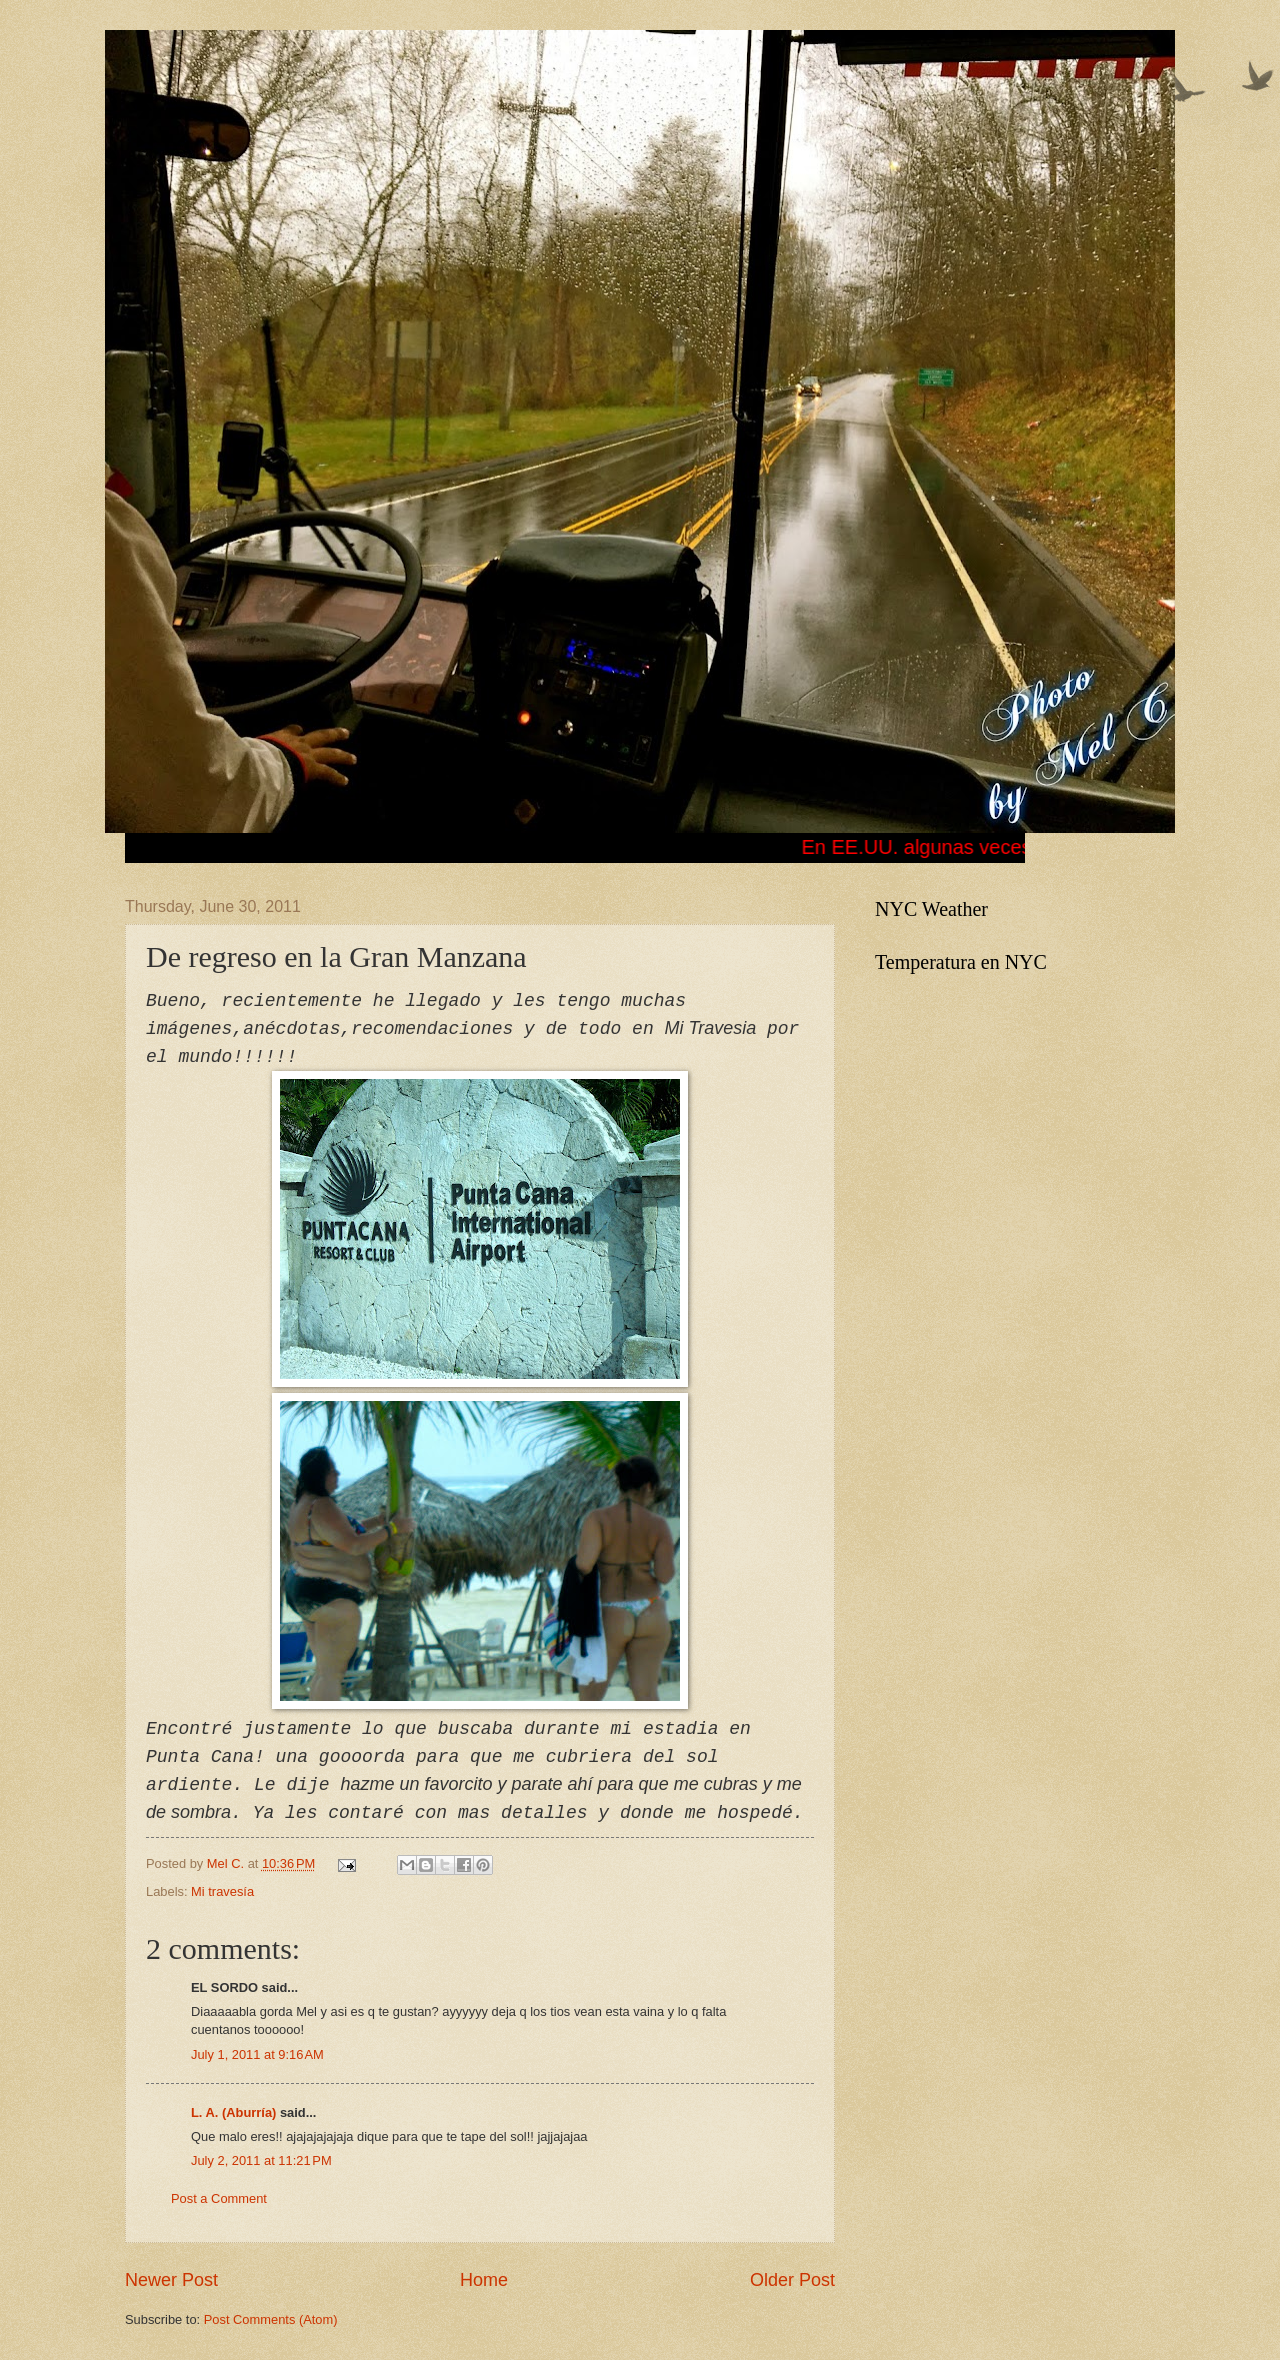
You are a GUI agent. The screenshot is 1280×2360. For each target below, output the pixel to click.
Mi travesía (222, 1891)
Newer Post (171, 2280)
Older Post (792, 2280)
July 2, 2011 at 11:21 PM (261, 2160)
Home (484, 2280)
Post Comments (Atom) (271, 2319)
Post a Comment (219, 2198)
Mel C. (227, 1863)
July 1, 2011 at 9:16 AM (257, 2054)
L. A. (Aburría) (233, 2112)
